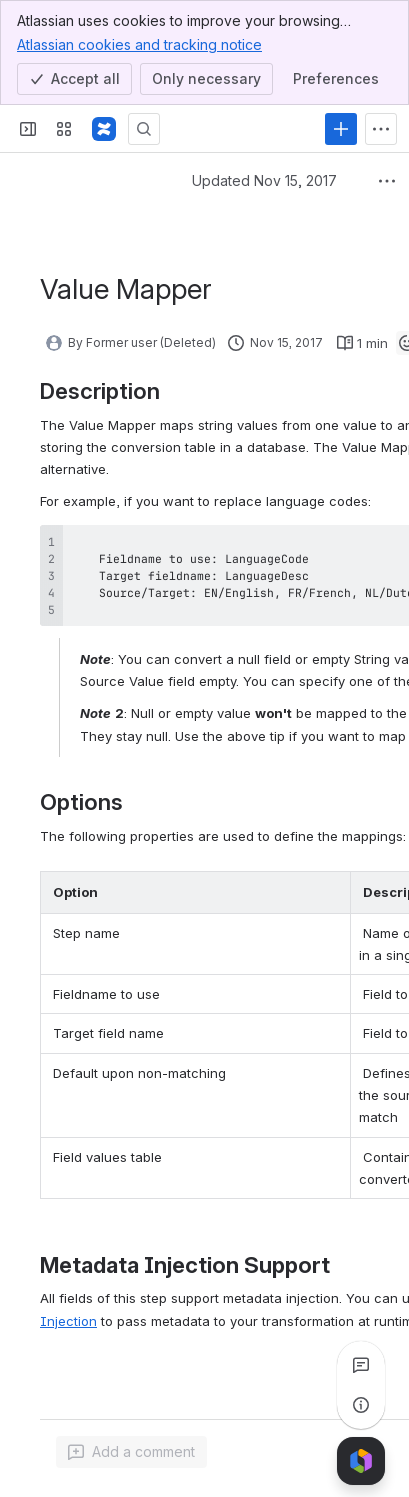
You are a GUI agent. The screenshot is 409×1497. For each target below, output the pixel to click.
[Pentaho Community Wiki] (104, 129)
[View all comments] (361, 1365)
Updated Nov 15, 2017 (264, 180)
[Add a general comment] (131, 1452)
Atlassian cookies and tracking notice (139, 44)
